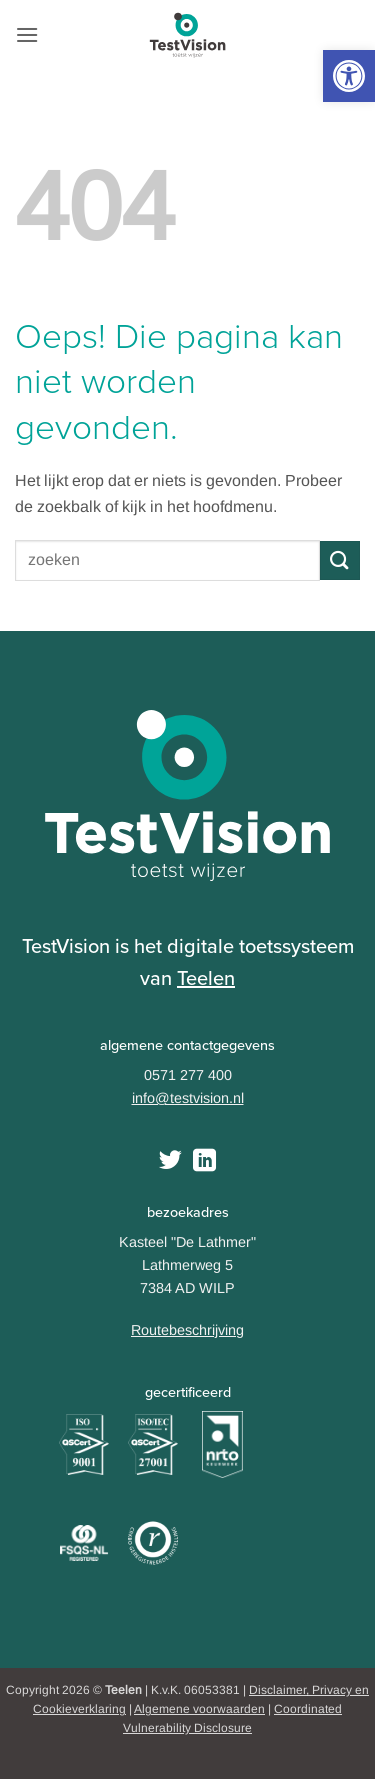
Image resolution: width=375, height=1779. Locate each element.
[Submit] (340, 560)
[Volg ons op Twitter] (170, 1162)
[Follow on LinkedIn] (204, 1162)
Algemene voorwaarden (199, 1709)
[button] (349, 76)
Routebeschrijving (187, 1330)
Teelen (206, 978)
